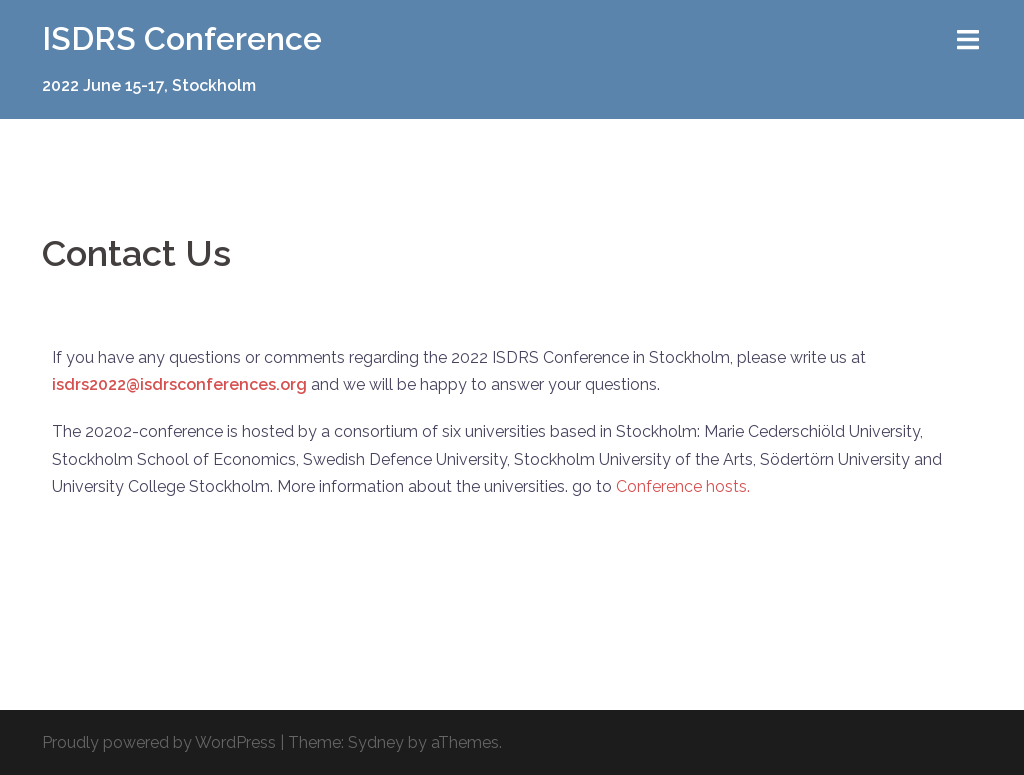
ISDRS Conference (182, 38)
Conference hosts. (685, 486)
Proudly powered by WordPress (159, 742)
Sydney (376, 742)
